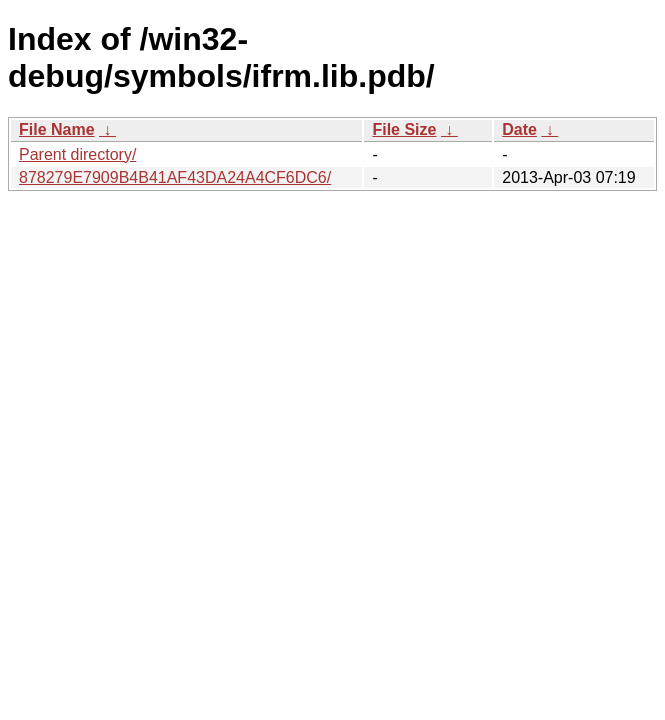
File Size (404, 129)
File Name (57, 129)
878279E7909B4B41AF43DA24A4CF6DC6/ (175, 177)
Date (519, 129)
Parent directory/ (77, 154)
